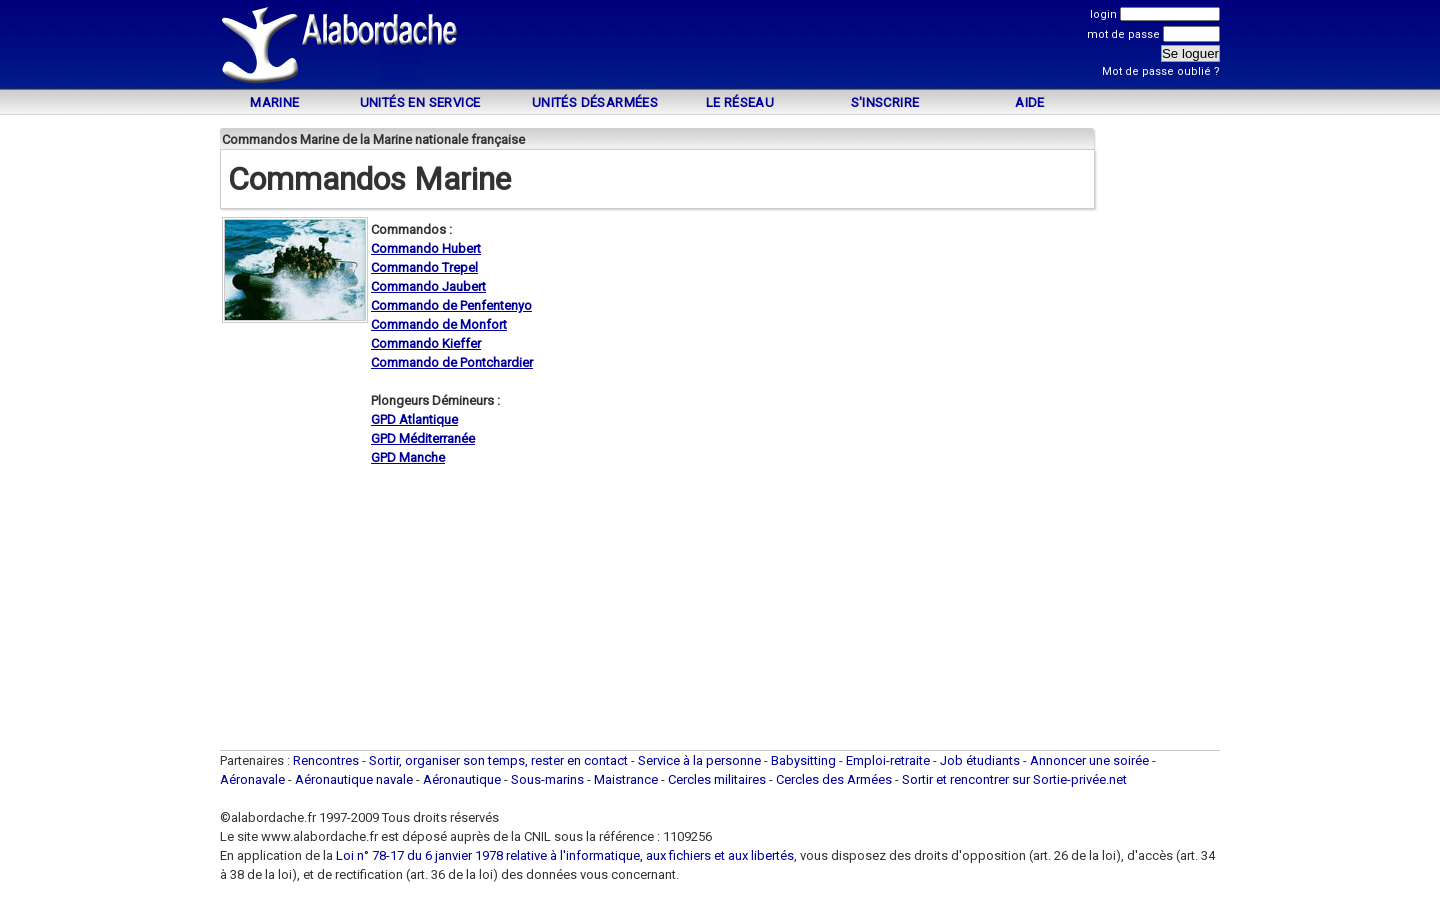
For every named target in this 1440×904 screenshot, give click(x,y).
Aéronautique (463, 779)
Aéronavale (252, 779)
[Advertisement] (720, 47)
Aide (1030, 102)
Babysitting (803, 760)
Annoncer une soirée (1089, 760)
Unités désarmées (595, 102)
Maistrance (626, 779)
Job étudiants (980, 760)
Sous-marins (547, 779)
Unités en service (420, 102)
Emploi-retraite (888, 760)
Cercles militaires (717, 779)
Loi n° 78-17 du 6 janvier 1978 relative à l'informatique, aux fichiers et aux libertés (563, 855)
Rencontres (326, 760)
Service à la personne (699, 760)
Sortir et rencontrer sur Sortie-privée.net (1014, 779)
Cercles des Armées (834, 779)
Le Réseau (740, 102)
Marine (274, 102)
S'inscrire (885, 102)
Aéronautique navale (354, 779)
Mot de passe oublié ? (1161, 71)
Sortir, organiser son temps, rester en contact (498, 760)
